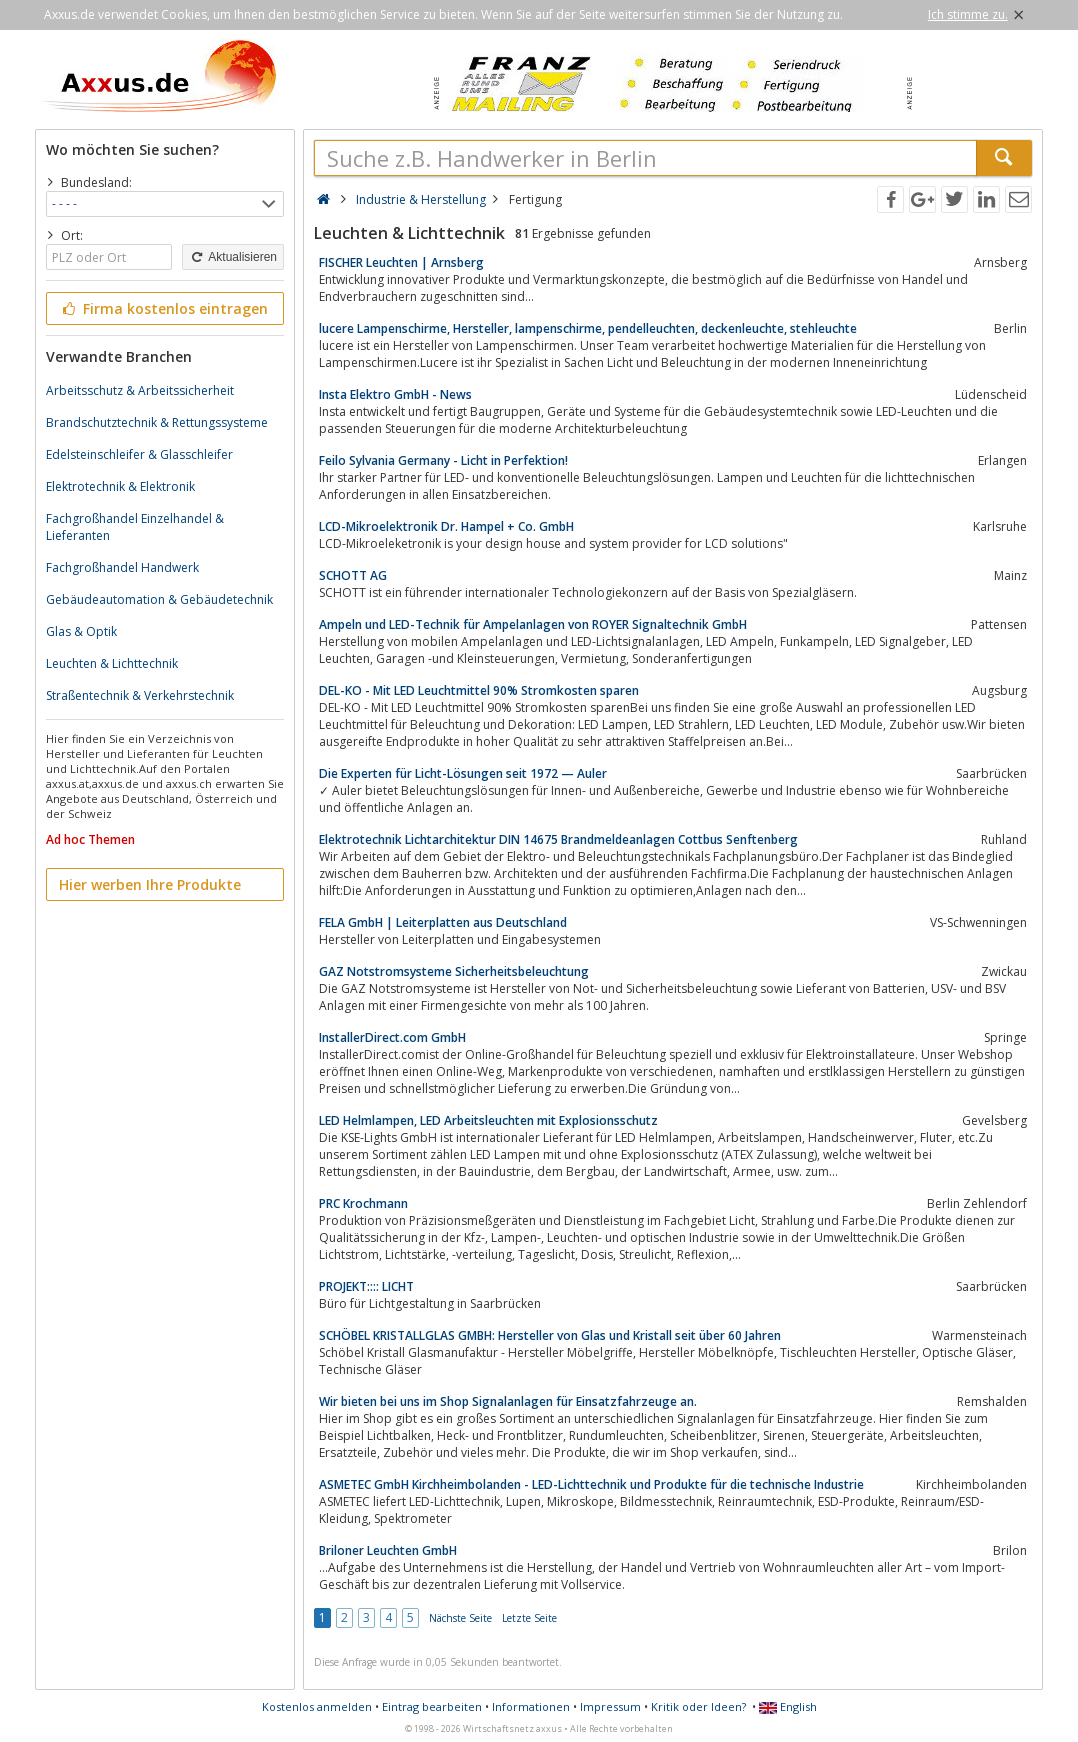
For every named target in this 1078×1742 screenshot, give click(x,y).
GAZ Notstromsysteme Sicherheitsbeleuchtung (454, 971)
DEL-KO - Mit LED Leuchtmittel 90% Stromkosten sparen (479, 690)
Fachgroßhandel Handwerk (122, 567)
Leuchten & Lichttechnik (112, 663)
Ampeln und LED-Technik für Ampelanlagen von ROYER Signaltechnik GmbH (533, 624)
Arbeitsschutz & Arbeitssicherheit (140, 390)
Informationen (531, 1706)
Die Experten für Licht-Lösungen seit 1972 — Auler (463, 773)
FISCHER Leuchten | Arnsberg (401, 262)
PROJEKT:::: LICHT (366, 1286)
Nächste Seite (460, 1618)
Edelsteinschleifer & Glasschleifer (139, 454)
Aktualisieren (233, 257)
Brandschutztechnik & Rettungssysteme (157, 422)
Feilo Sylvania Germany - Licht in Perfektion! (443, 460)
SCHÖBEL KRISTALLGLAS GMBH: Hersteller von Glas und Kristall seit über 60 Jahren (550, 1335)
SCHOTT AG (353, 575)
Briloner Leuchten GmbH (388, 1550)
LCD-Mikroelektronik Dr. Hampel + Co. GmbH (446, 526)
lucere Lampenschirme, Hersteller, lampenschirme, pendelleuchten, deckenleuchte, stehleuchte (588, 328)
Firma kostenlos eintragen (163, 308)
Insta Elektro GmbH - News (395, 394)
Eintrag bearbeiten (432, 1706)
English (788, 1706)
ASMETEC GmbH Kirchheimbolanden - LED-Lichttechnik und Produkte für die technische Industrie (591, 1484)
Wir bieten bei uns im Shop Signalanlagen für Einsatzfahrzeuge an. (508, 1401)
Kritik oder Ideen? (698, 1706)
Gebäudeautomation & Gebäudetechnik (159, 599)
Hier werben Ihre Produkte (150, 884)
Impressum (610, 1706)
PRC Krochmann (363, 1203)
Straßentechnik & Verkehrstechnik (140, 695)
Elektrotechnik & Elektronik (120, 486)
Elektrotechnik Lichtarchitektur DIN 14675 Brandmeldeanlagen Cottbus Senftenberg (558, 839)
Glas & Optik (81, 631)
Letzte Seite (529, 1618)
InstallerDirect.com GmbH (392, 1037)
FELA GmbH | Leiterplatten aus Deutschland (443, 922)
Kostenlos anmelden (317, 1706)
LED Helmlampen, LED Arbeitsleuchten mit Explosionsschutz (488, 1120)
